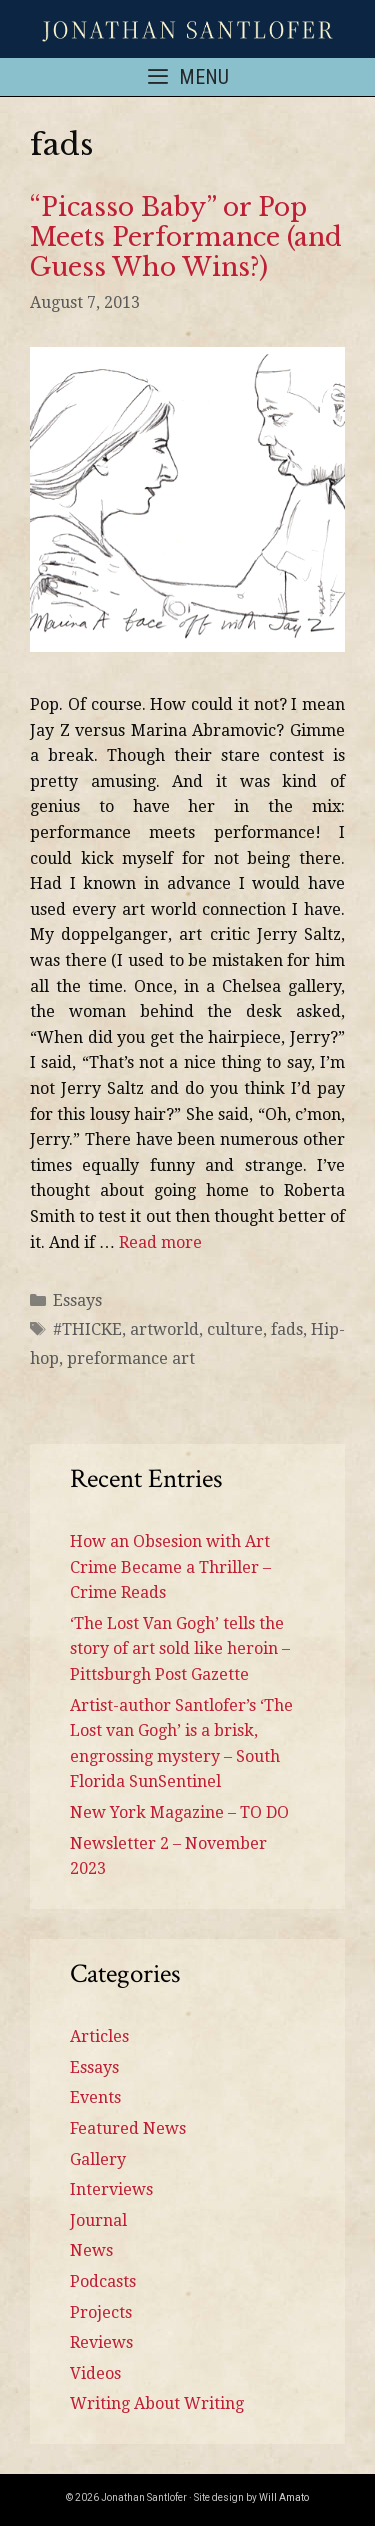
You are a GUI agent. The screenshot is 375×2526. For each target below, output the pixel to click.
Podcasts (103, 2281)
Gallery (98, 2159)
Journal (98, 2220)
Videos (95, 2373)
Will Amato (284, 2497)
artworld (164, 1329)
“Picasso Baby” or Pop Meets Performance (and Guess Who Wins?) (186, 237)
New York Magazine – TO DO (179, 1812)
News (91, 2250)
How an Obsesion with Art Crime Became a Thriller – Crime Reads (170, 1567)
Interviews (111, 2189)
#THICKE (87, 1329)
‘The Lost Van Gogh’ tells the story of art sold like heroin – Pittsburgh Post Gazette (180, 1649)
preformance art (131, 1358)
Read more (160, 1242)
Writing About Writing (157, 2403)
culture (235, 1329)
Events (95, 2097)
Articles (99, 2036)
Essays (77, 1300)
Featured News (128, 2128)
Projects (101, 2312)
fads (287, 1329)
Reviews (101, 2342)
